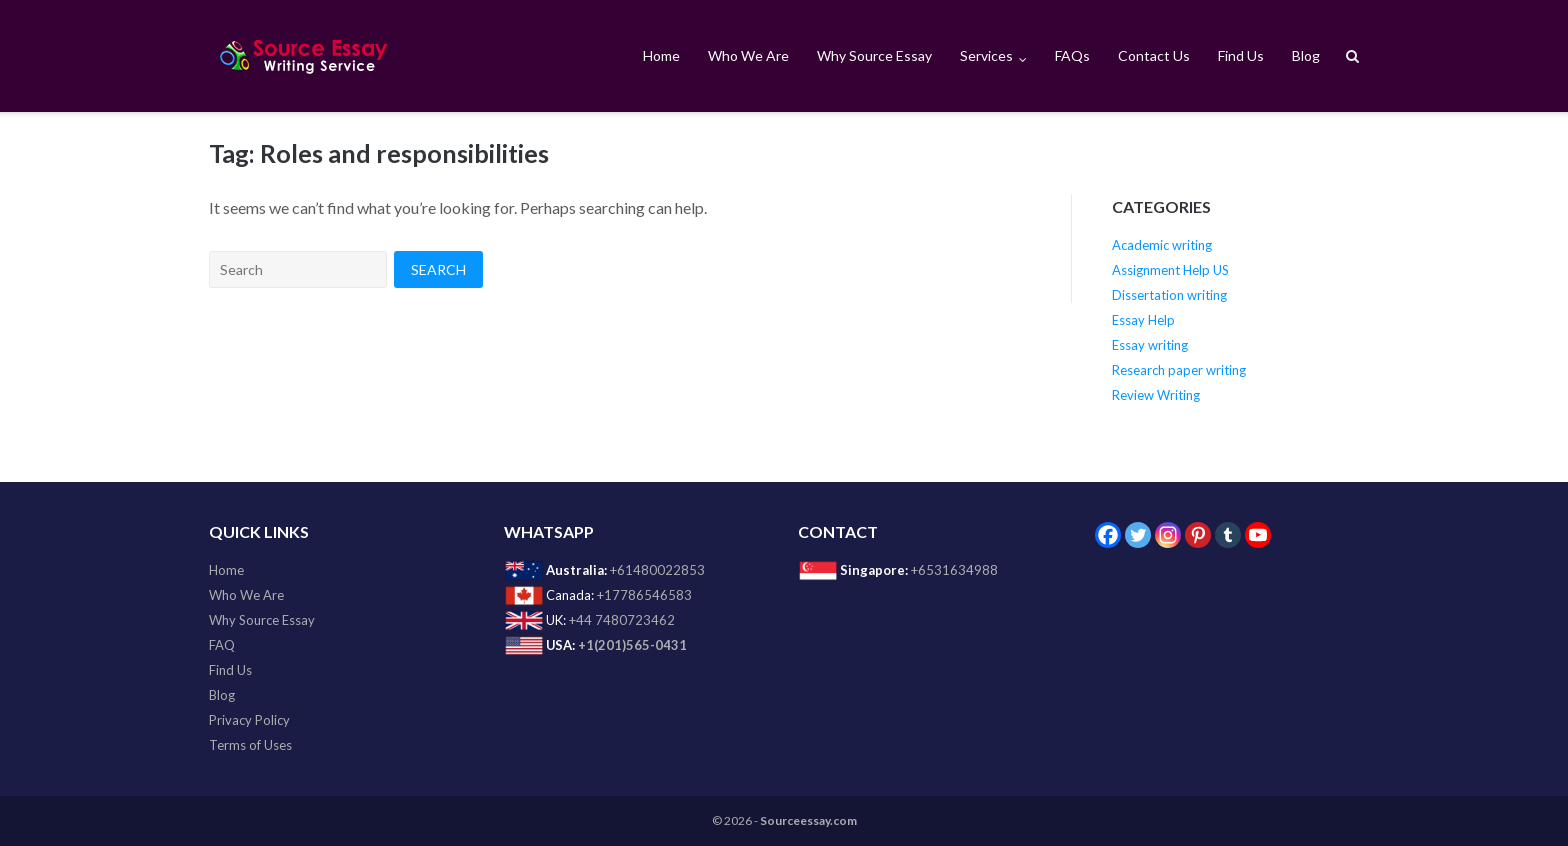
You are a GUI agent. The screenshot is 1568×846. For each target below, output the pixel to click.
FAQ (222, 645)
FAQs (1072, 55)
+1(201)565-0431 (632, 645)
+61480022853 (657, 570)
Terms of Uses (250, 745)
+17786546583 (644, 595)
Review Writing (1156, 395)
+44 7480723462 (622, 620)
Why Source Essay (874, 55)
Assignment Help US (1170, 270)
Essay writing (1150, 345)
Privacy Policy (249, 720)
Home (661, 55)
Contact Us (1154, 55)
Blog (1306, 55)
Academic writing (1162, 245)
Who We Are (748, 55)
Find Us (1241, 55)
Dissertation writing (1169, 295)
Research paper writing (1179, 370)
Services (986, 55)
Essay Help (1143, 320)
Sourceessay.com (808, 820)
